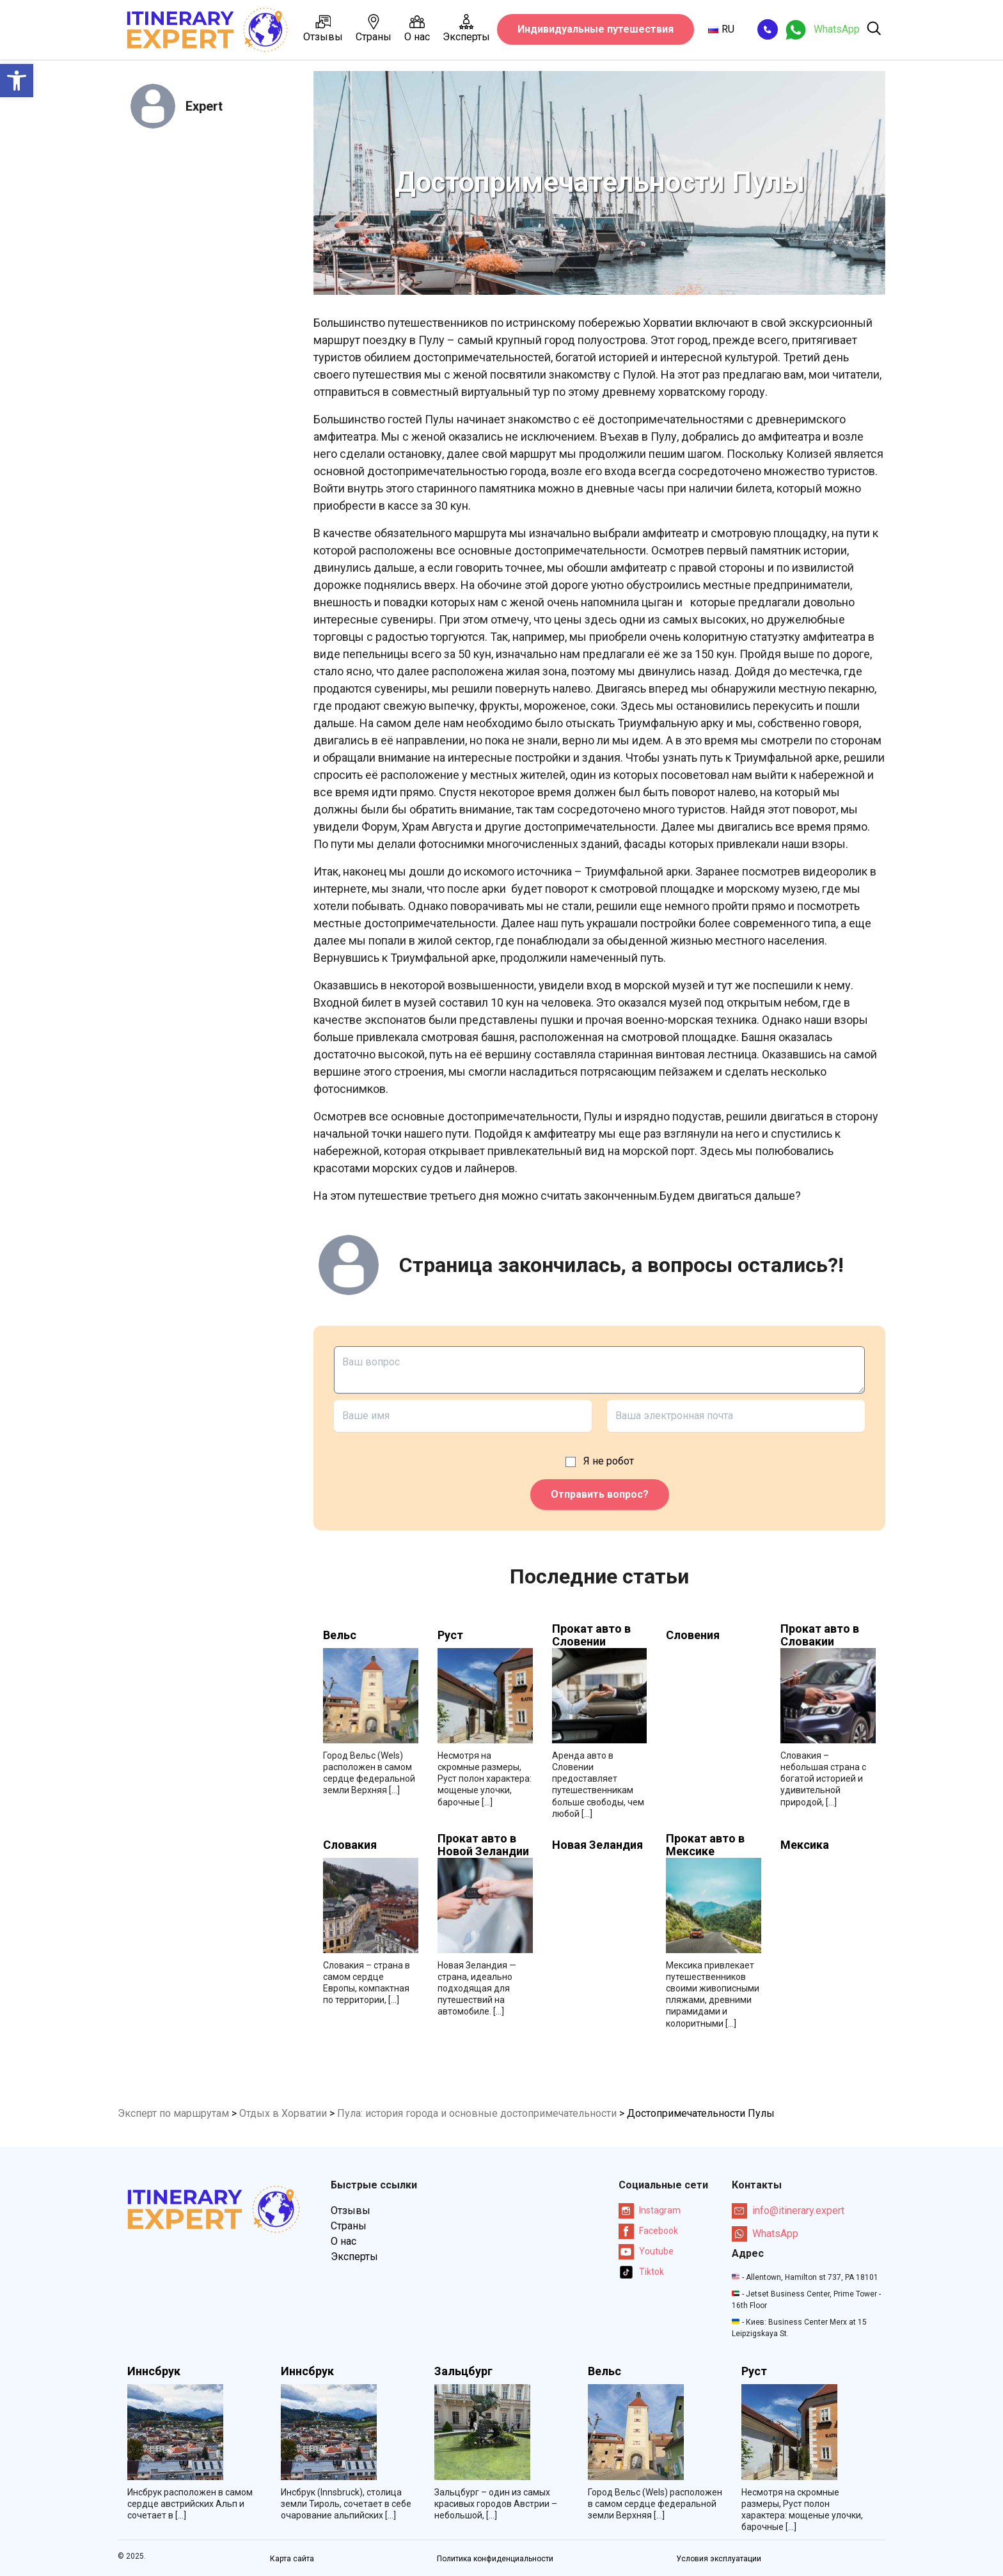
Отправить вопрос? (600, 1494)
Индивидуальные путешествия (595, 29)
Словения (693, 1635)
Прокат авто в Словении (591, 1635)
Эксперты (466, 28)
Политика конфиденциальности (495, 2558)
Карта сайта (292, 2558)
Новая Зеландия (597, 1845)
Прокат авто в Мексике (705, 1845)
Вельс (339, 1635)
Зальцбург (463, 2371)
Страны (373, 28)
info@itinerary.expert (788, 2211)
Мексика (804, 1845)
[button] (16, 80)
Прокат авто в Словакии (819, 1635)
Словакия (350, 1845)
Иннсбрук (153, 2371)
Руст (450, 1635)
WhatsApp (765, 2234)
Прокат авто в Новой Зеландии (483, 1845)
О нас (417, 28)
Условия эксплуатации (718, 2558)
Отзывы (323, 28)
